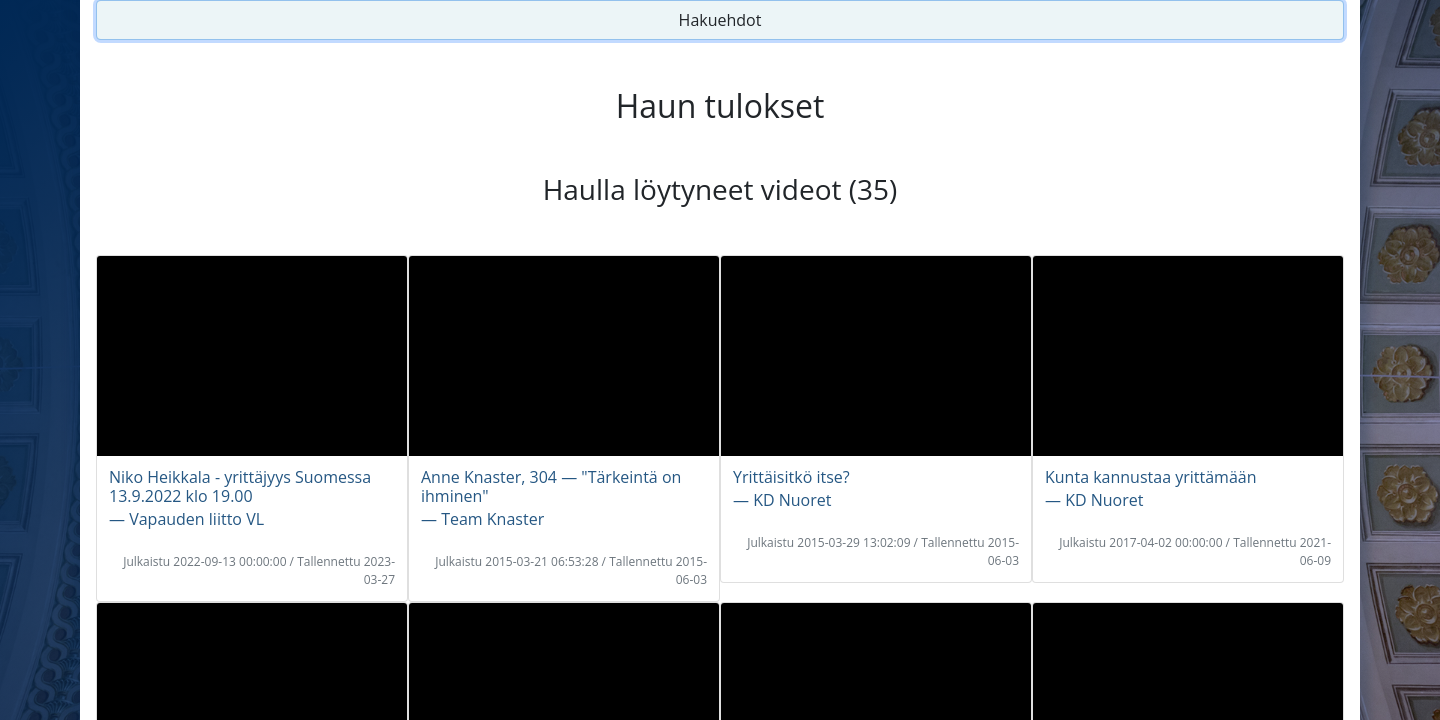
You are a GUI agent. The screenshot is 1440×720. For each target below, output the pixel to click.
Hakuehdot (720, 20)
